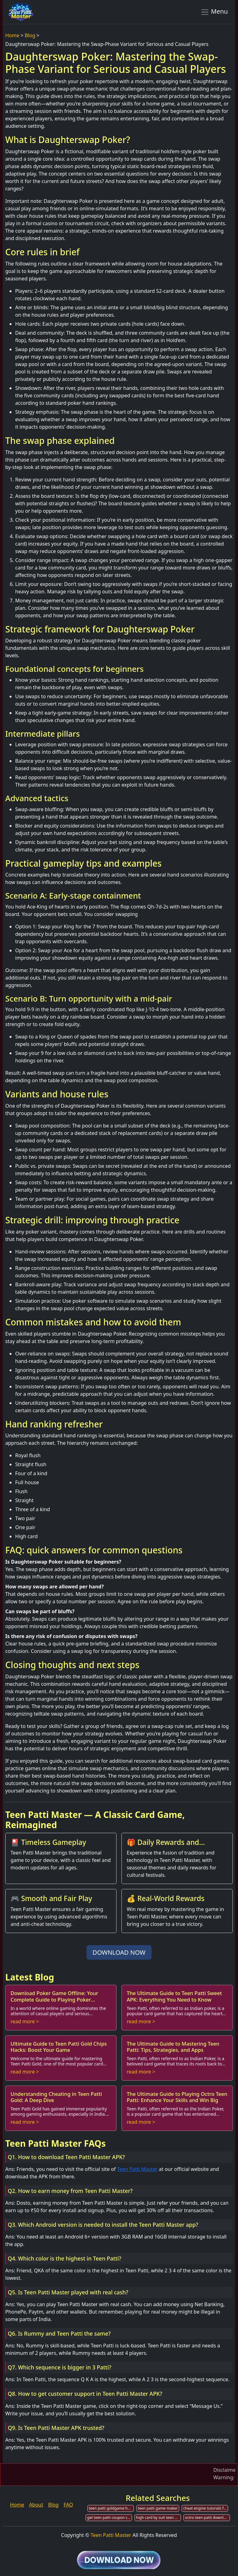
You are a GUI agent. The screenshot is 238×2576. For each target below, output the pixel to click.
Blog (30, 35)
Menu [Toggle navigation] (214, 11)
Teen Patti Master (137, 2169)
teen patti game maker (158, 2508)
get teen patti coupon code (109, 2517)
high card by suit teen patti (158, 2517)
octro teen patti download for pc (207, 2517)
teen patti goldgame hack (111, 2508)
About (36, 2504)
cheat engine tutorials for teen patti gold (205, 2508)
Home (12, 35)
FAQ (68, 2504)
